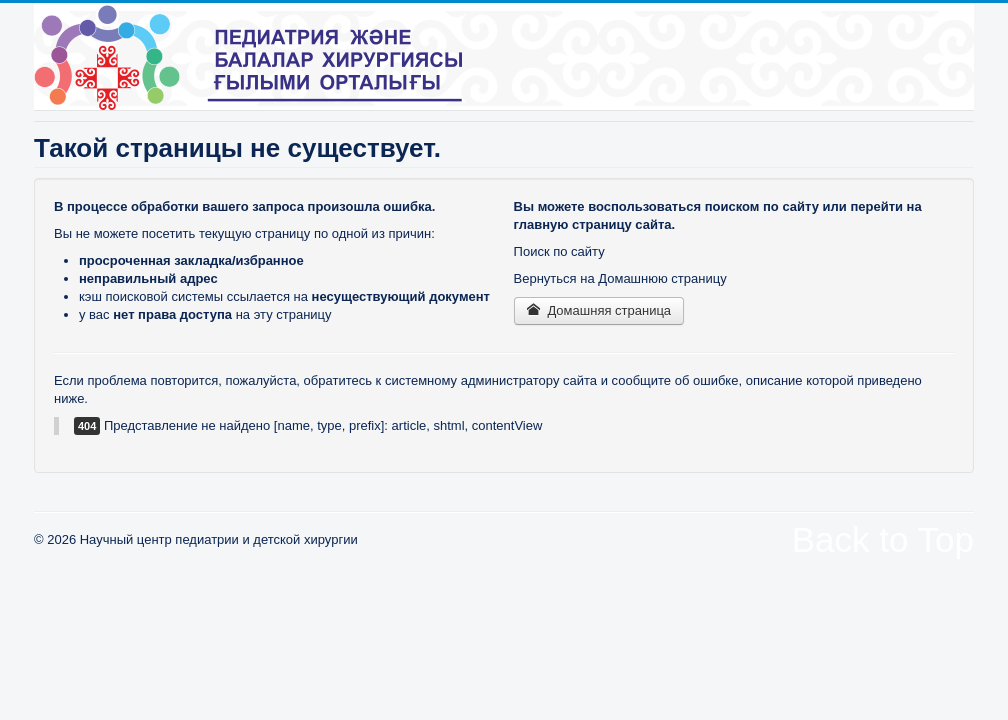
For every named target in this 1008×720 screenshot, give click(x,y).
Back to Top (883, 539)
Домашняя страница (599, 310)
